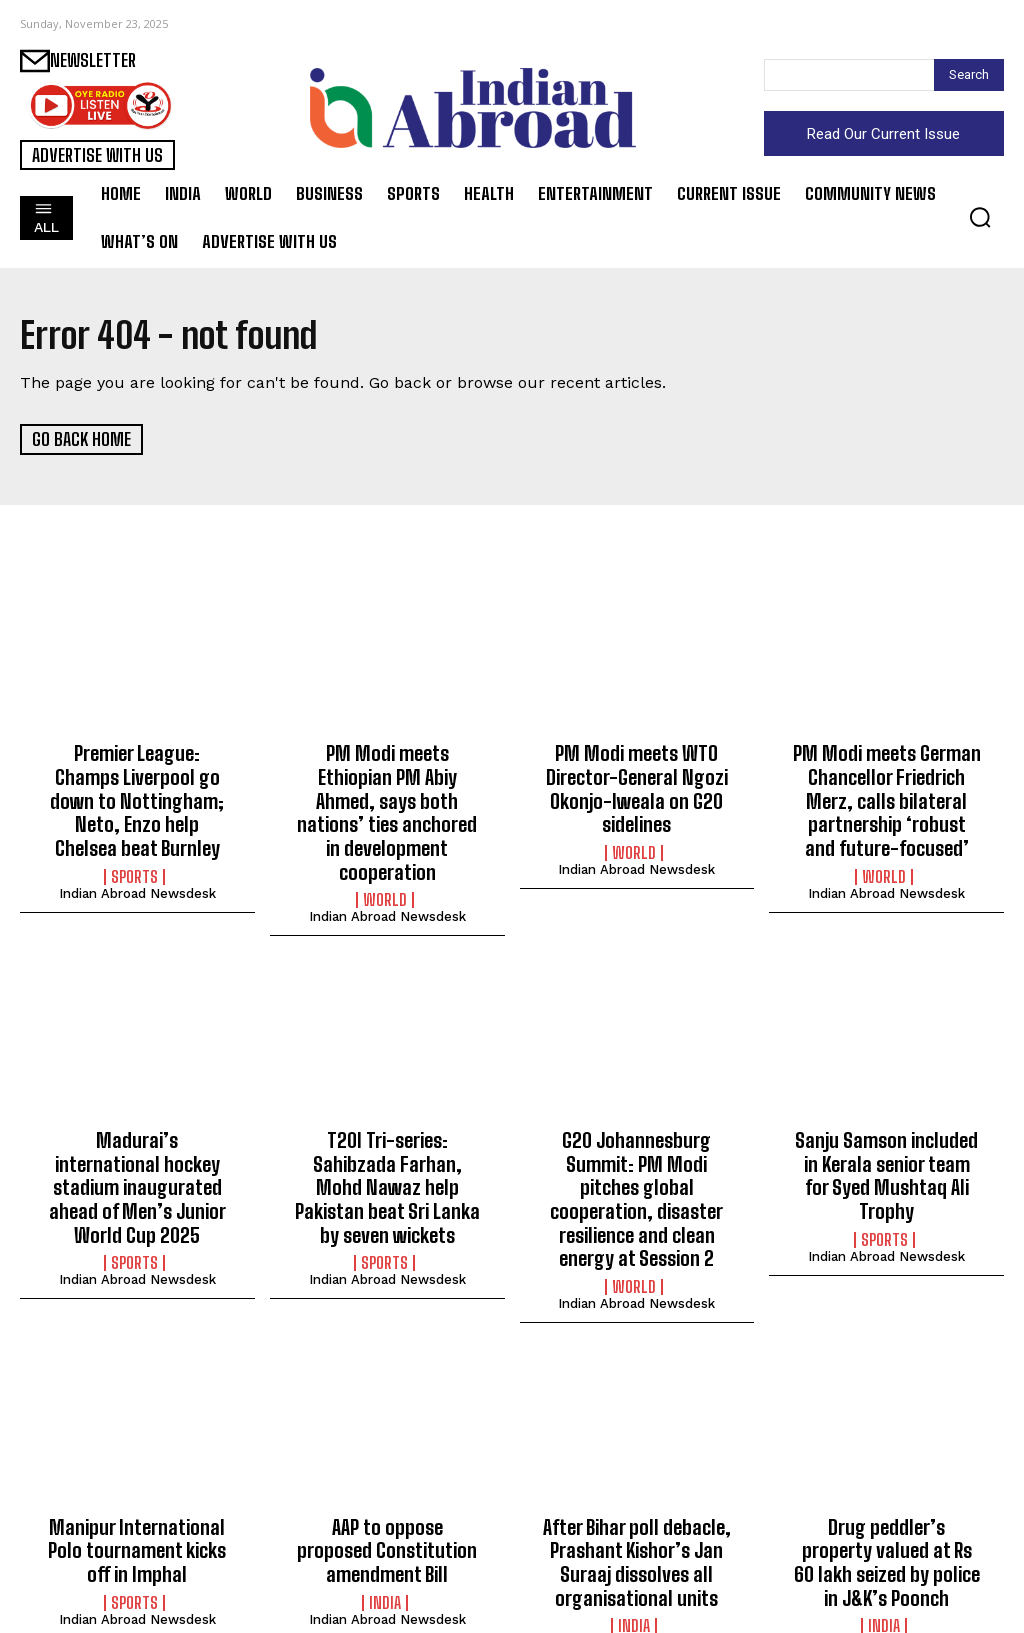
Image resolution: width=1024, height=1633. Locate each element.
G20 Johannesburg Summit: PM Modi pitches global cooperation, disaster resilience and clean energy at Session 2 (637, 1160)
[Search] (969, 75)
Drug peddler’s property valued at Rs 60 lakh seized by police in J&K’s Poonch (886, 1512)
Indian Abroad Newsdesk (137, 861)
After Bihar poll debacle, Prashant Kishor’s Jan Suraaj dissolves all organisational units (636, 1512)
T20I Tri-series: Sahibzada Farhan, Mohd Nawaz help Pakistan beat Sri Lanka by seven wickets (387, 1149)
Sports (134, 845)
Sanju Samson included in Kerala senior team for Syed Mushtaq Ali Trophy (886, 1127)
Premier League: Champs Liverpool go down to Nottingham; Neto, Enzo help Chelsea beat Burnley (137, 785)
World (385, 867)
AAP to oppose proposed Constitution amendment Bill (387, 1501)
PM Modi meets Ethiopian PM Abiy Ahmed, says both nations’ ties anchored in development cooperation (387, 796)
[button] (980, 217)
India (385, 1551)
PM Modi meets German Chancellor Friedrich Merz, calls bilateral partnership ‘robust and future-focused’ (886, 796)
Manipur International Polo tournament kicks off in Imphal (137, 1501)
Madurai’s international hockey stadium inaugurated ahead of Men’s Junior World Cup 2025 (137, 1149)
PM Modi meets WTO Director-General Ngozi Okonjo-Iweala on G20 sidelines (636, 785)
